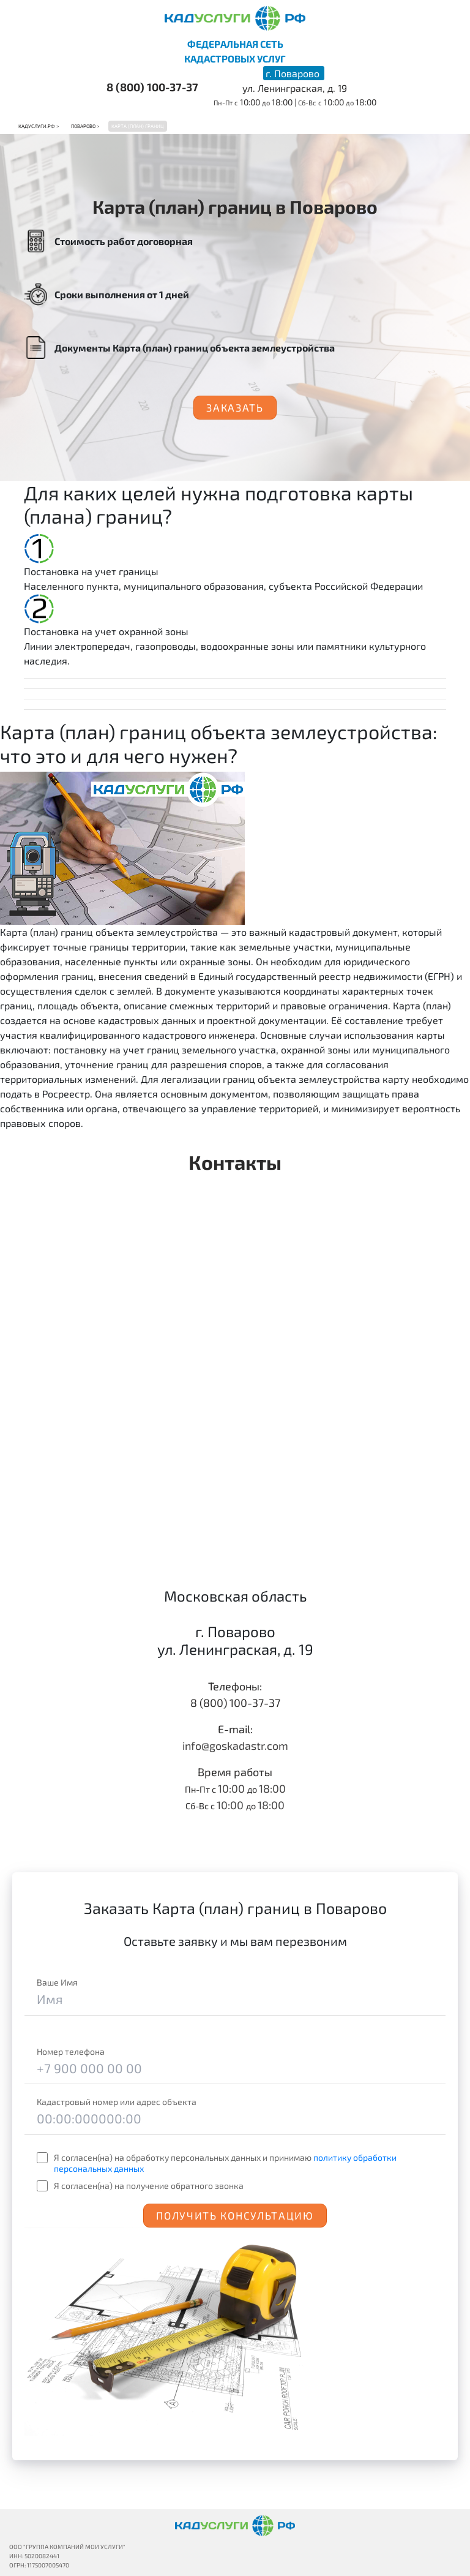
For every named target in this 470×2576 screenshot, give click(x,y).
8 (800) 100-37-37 (152, 87)
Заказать (235, 407)
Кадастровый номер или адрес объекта (116, 2101)
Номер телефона (71, 2051)
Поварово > (85, 126)
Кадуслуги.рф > (38, 126)
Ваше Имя (57, 1982)
